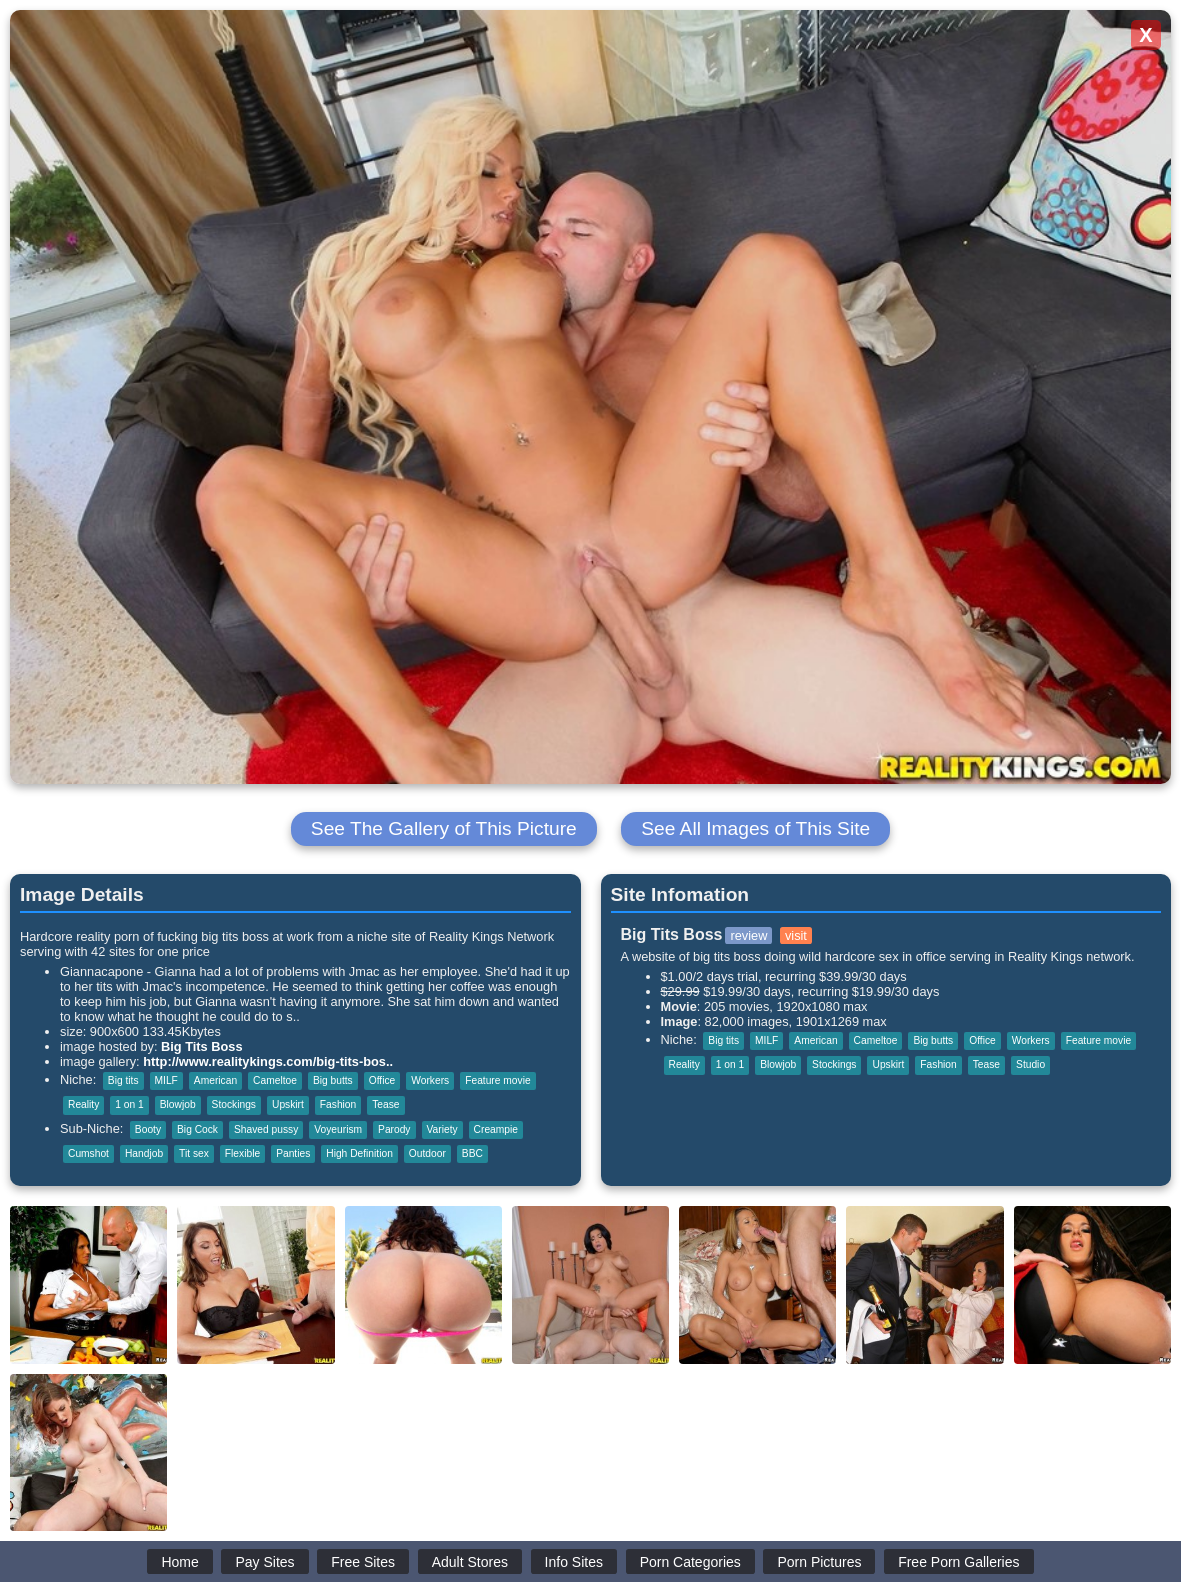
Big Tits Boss (202, 1046)
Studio (1030, 1064)
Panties (293, 1153)
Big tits (123, 1080)
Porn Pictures (819, 1562)
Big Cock (197, 1129)
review (748, 935)
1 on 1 (129, 1104)
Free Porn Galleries (958, 1562)
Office (382, 1080)
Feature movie (497, 1080)
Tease (385, 1104)
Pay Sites (264, 1562)
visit (796, 935)
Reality (83, 1104)
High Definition (359, 1153)
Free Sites (363, 1562)
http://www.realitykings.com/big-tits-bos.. (268, 1061)
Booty (148, 1129)
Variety (442, 1129)
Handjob (144, 1153)
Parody (394, 1129)
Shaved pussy (266, 1129)
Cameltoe (275, 1080)
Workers (430, 1080)
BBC (472, 1153)
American (215, 1080)
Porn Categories (690, 1562)
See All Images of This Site (755, 828)
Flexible (242, 1153)
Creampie (496, 1129)
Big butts (333, 1080)
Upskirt (288, 1104)
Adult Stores (470, 1562)
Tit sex (194, 1153)
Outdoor (427, 1153)
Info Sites (574, 1562)
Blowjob (178, 1104)
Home (179, 1562)
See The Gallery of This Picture (444, 828)
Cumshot (88, 1153)
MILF (166, 1080)
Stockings (234, 1104)
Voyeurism (338, 1129)
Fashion (338, 1104)
